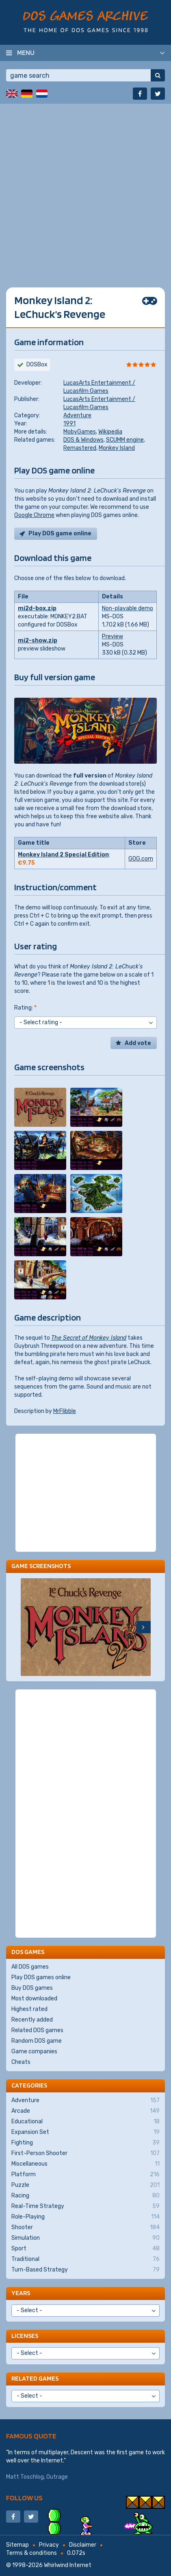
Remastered (79, 448)
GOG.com (140, 858)
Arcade (85, 2111)
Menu (26, 52)
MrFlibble (64, 1411)
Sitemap (17, 2544)
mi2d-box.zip (37, 608)
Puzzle (85, 2185)
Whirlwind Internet (67, 2565)
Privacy (49, 2544)
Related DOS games (37, 2030)
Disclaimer (82, 2544)
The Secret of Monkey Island (88, 1337)
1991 (69, 423)
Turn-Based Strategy (85, 2270)
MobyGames (79, 431)
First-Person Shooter (85, 2153)
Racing (85, 2196)
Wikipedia (110, 431)
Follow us (24, 2497)
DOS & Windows (83, 439)
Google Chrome (34, 515)
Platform (85, 2175)
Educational (85, 2122)
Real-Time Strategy (85, 2206)
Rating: (25, 1007)
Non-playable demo (127, 608)
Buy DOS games (32, 1988)
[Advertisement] (85, 189)
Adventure (77, 415)
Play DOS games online (41, 1977)
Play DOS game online (59, 533)
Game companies (34, 2051)
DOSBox (37, 364)
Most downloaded (34, 1998)
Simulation (85, 2238)
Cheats (20, 2062)
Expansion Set (85, 2132)
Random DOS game (36, 2040)
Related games (34, 2378)
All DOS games (30, 1966)
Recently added (32, 2019)
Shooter (85, 2227)
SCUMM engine (125, 439)
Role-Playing (85, 2217)
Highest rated (29, 2009)
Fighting (85, 2143)
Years (20, 2293)
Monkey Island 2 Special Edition (63, 854)
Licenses (24, 2335)
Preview (112, 636)
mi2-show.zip (37, 640)
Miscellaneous (85, 2164)
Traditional (85, 2259)
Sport (85, 2249)
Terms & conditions (31, 2553)
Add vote (138, 1043)
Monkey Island (117, 448)
